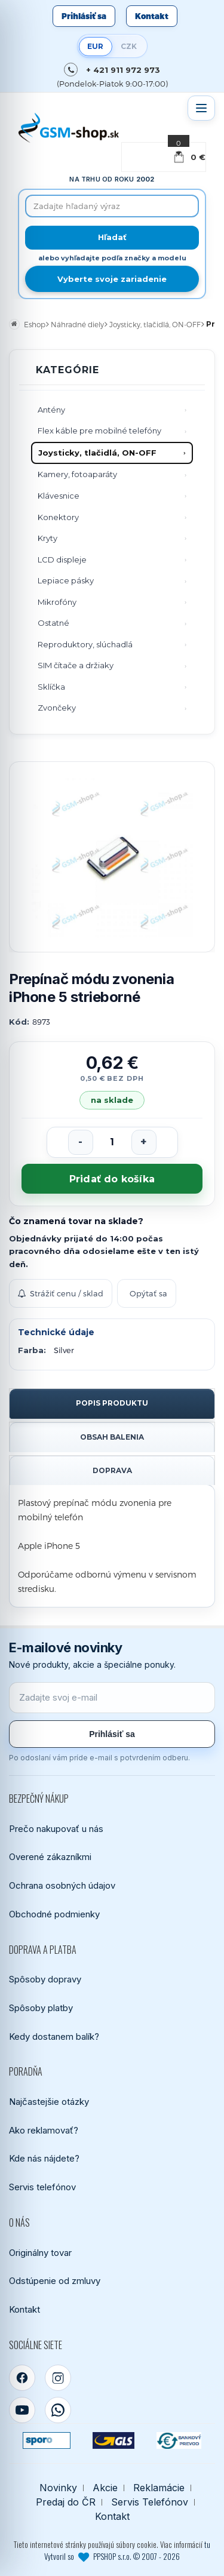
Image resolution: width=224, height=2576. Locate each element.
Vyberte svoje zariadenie (112, 279)
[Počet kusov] (112, 1142)
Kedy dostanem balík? (54, 2036)
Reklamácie (159, 2488)
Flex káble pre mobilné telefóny (99, 430)
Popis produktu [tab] (112, 1402)
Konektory (58, 517)
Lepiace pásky (66, 580)
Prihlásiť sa (84, 16)
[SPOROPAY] (46, 2440)
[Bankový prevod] (179, 2440)
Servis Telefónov (149, 2502)
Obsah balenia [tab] (112, 1437)
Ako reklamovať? (43, 2130)
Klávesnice (58, 495)
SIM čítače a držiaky (75, 665)
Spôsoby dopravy (45, 1979)
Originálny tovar (40, 2252)
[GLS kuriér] (113, 2440)
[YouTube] (22, 2410)
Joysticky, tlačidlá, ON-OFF (97, 452)
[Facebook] (22, 2378)
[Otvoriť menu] (201, 108)
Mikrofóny (57, 602)
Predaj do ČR (66, 2502)
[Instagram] (58, 2378)
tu (207, 2544)
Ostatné (53, 623)
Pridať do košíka (112, 1179)
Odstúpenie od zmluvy (54, 2280)
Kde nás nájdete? (44, 2158)
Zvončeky (57, 707)
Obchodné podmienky (54, 1914)
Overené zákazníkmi (50, 1856)
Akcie (105, 2488)
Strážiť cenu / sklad (60, 1293)
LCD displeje (62, 559)
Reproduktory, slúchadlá (85, 644)
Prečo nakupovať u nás (56, 1828)
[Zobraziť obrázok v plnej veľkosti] (112, 856)
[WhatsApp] (58, 2410)
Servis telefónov (42, 2187)
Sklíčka (51, 686)
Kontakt (151, 16)
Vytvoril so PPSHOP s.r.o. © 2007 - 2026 (112, 2556)
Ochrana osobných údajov (62, 1885)
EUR (95, 46)
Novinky (58, 2488)
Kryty (47, 538)
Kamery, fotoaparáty (77, 474)
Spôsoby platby (41, 2008)
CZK (129, 46)
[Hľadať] (112, 238)
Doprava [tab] (112, 1470)
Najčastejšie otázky (49, 2101)
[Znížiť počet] (80, 1142)
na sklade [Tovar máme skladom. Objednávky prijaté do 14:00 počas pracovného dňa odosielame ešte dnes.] (112, 1100)
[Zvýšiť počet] (144, 1142)
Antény (51, 409)
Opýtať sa (148, 1293)
